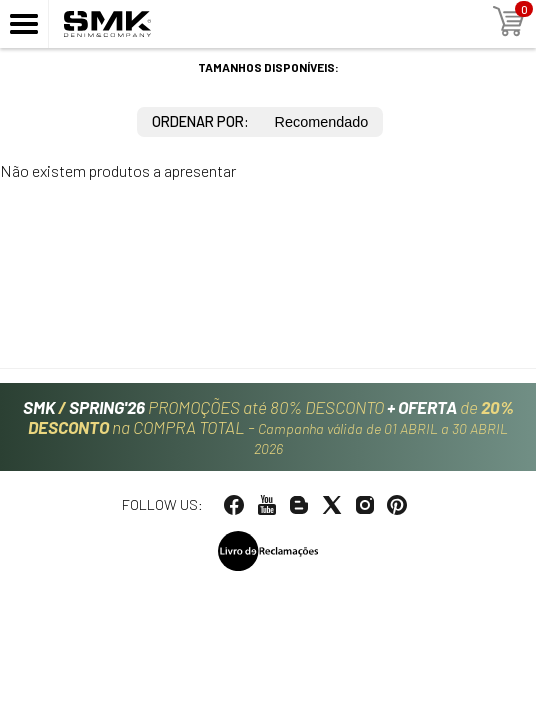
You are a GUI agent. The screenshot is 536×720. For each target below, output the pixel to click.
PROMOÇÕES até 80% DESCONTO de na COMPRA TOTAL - (268, 427)
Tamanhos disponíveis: (268, 67)
